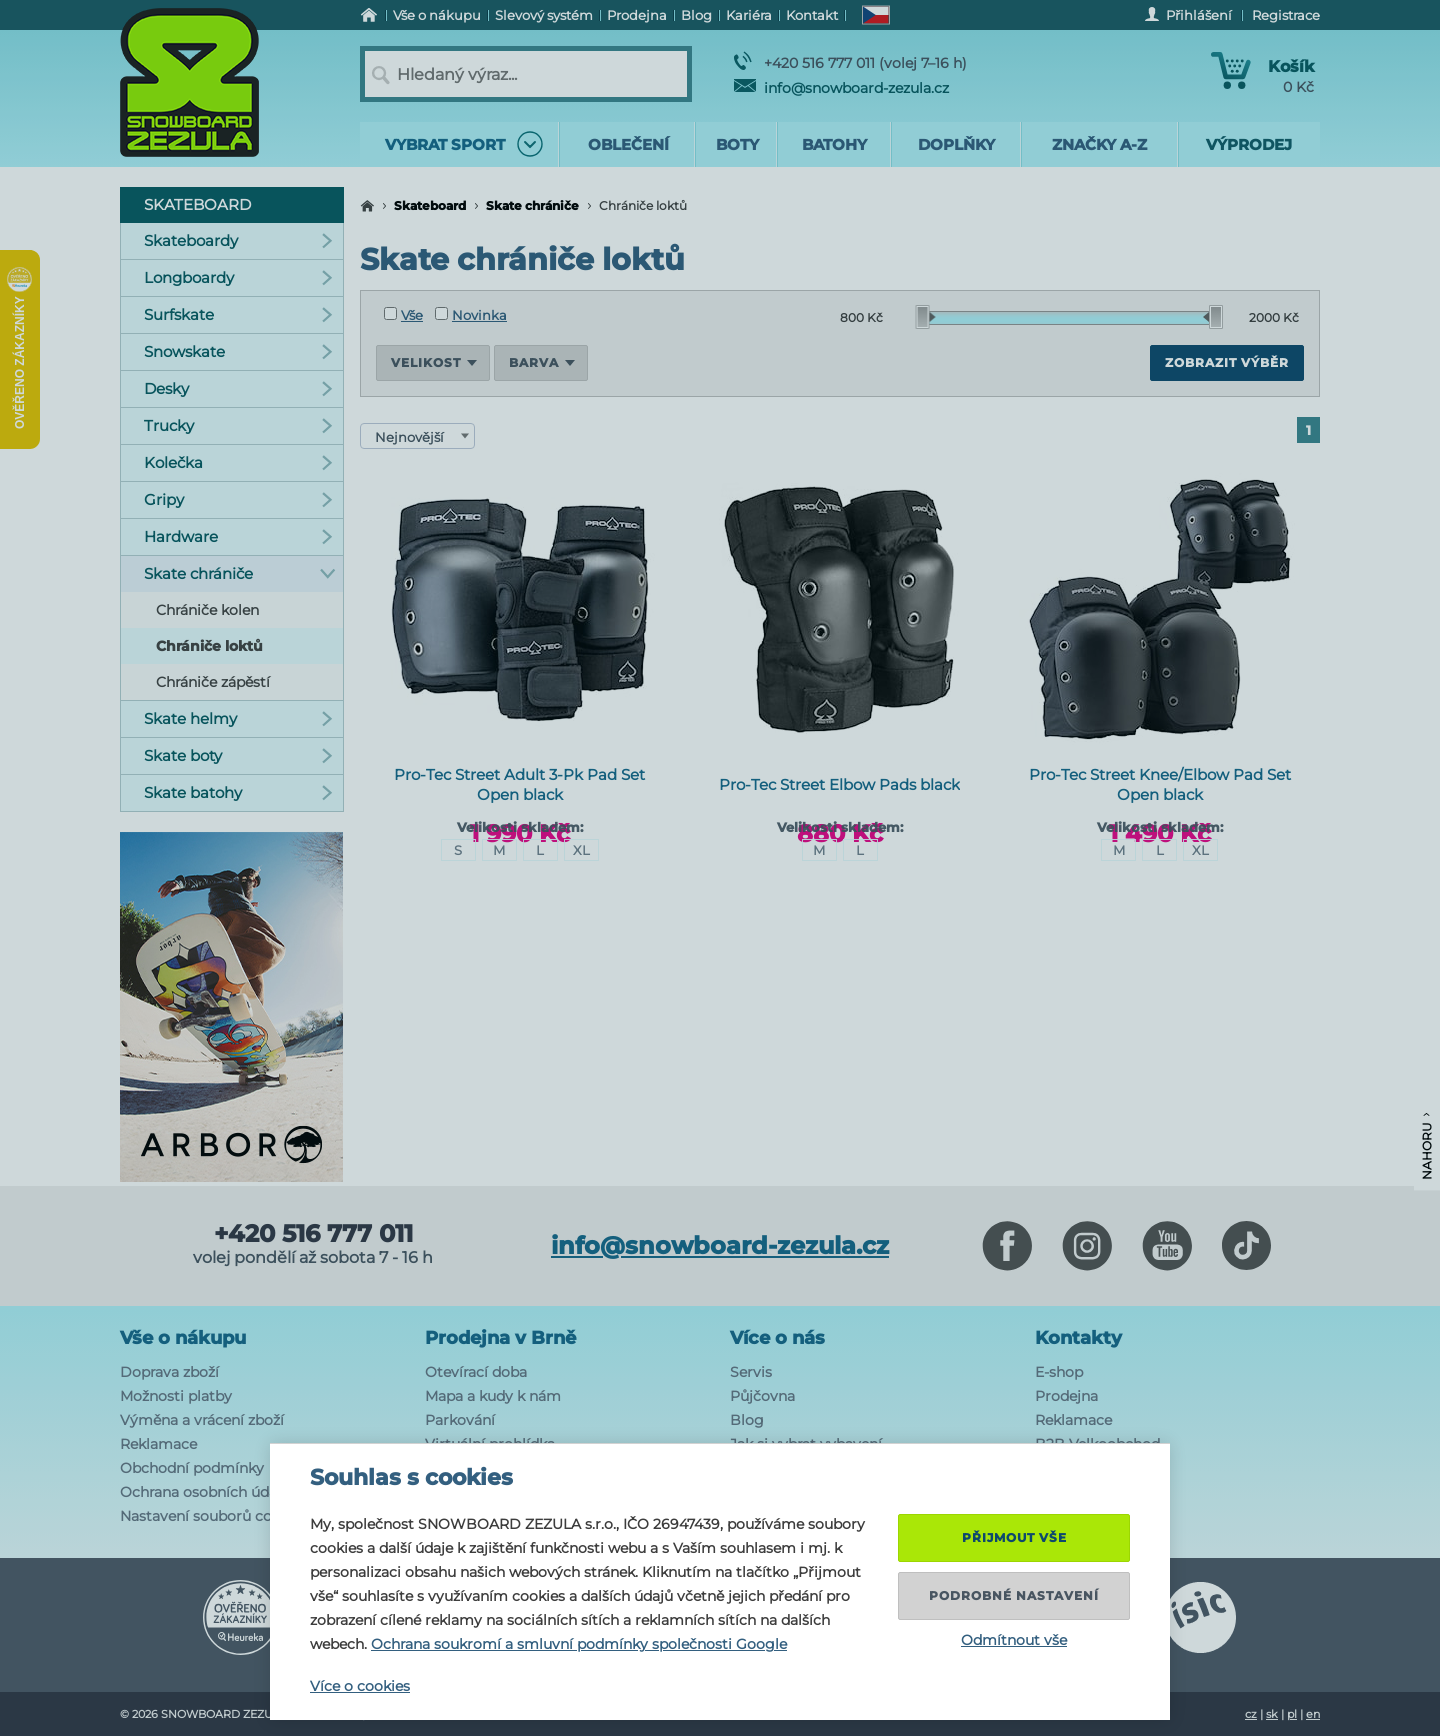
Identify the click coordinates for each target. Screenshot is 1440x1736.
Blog (747, 1420)
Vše (403, 315)
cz (1251, 1714)
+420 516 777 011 (313, 1234)
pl (1292, 1714)
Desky (238, 388)
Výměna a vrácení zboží (202, 1420)
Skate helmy (238, 718)
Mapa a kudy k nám (493, 1396)
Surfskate (238, 314)
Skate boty (238, 755)
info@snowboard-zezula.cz (841, 88)
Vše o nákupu (183, 1338)
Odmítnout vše (1014, 1640)
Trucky (238, 425)
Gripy (238, 499)
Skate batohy (238, 792)
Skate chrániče (532, 205)
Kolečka (238, 462)
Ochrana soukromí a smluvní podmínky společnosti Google (579, 1644)
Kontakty (1078, 1338)
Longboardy (238, 277)
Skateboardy (238, 240)
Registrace (1286, 15)
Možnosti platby (176, 1396)
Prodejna (1066, 1396)
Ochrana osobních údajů (205, 1492)
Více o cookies (360, 1686)
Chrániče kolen (207, 610)
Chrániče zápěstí (213, 682)
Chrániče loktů (209, 646)
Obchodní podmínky (192, 1468)
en (1313, 1714)
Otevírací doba (476, 1372)
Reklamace (158, 1444)
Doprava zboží (169, 1372)
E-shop (1059, 1372)
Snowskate (238, 351)
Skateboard (430, 205)
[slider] (926, 317)
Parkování (460, 1420)
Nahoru (1426, 1146)
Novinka (471, 315)
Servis (751, 1372)
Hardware (238, 536)
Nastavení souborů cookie (210, 1516)
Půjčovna (762, 1396)
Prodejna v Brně (500, 1338)
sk (1272, 1714)
